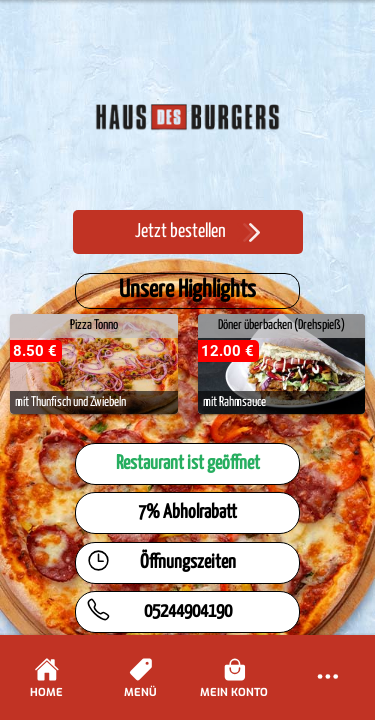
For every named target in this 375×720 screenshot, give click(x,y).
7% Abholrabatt (187, 512)
